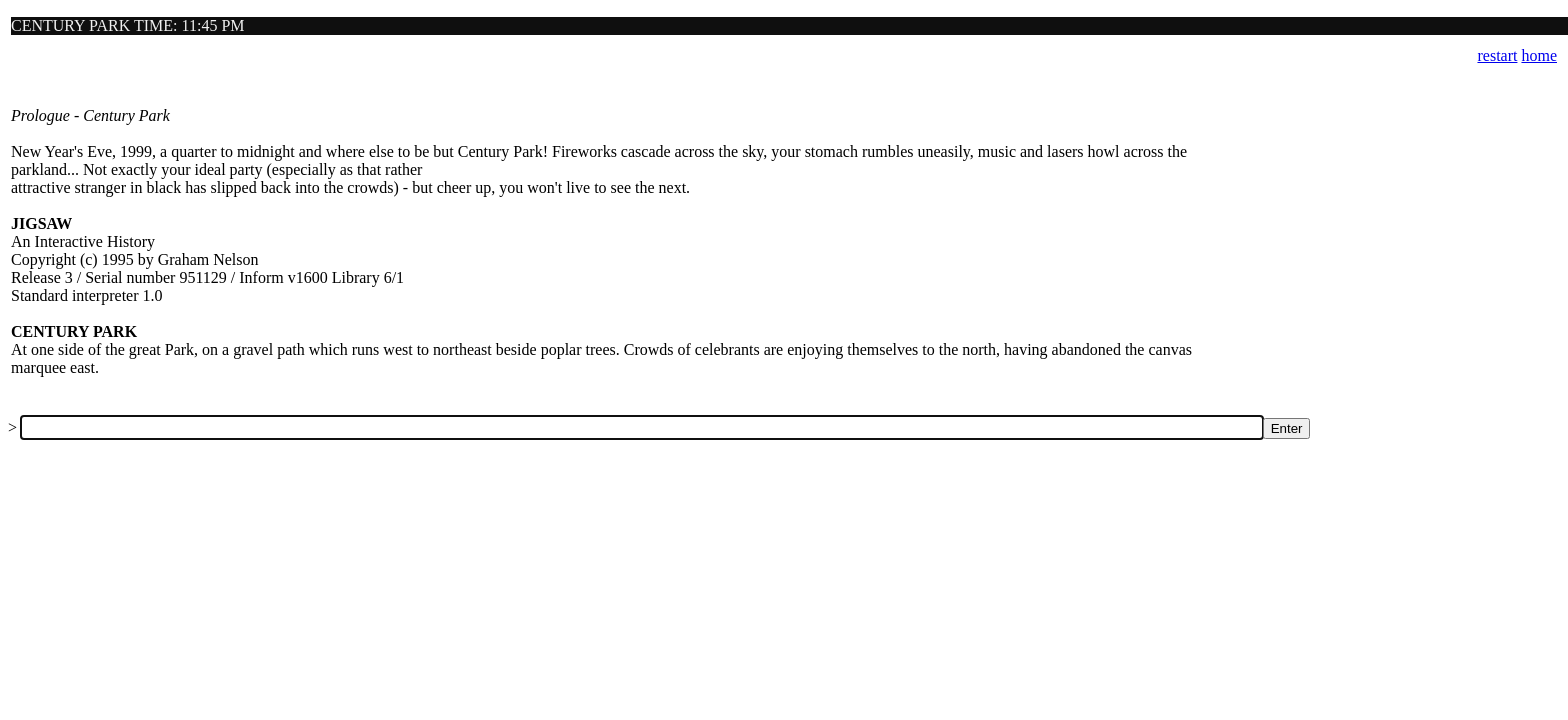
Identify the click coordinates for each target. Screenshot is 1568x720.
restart (1497, 55)
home (1539, 55)
